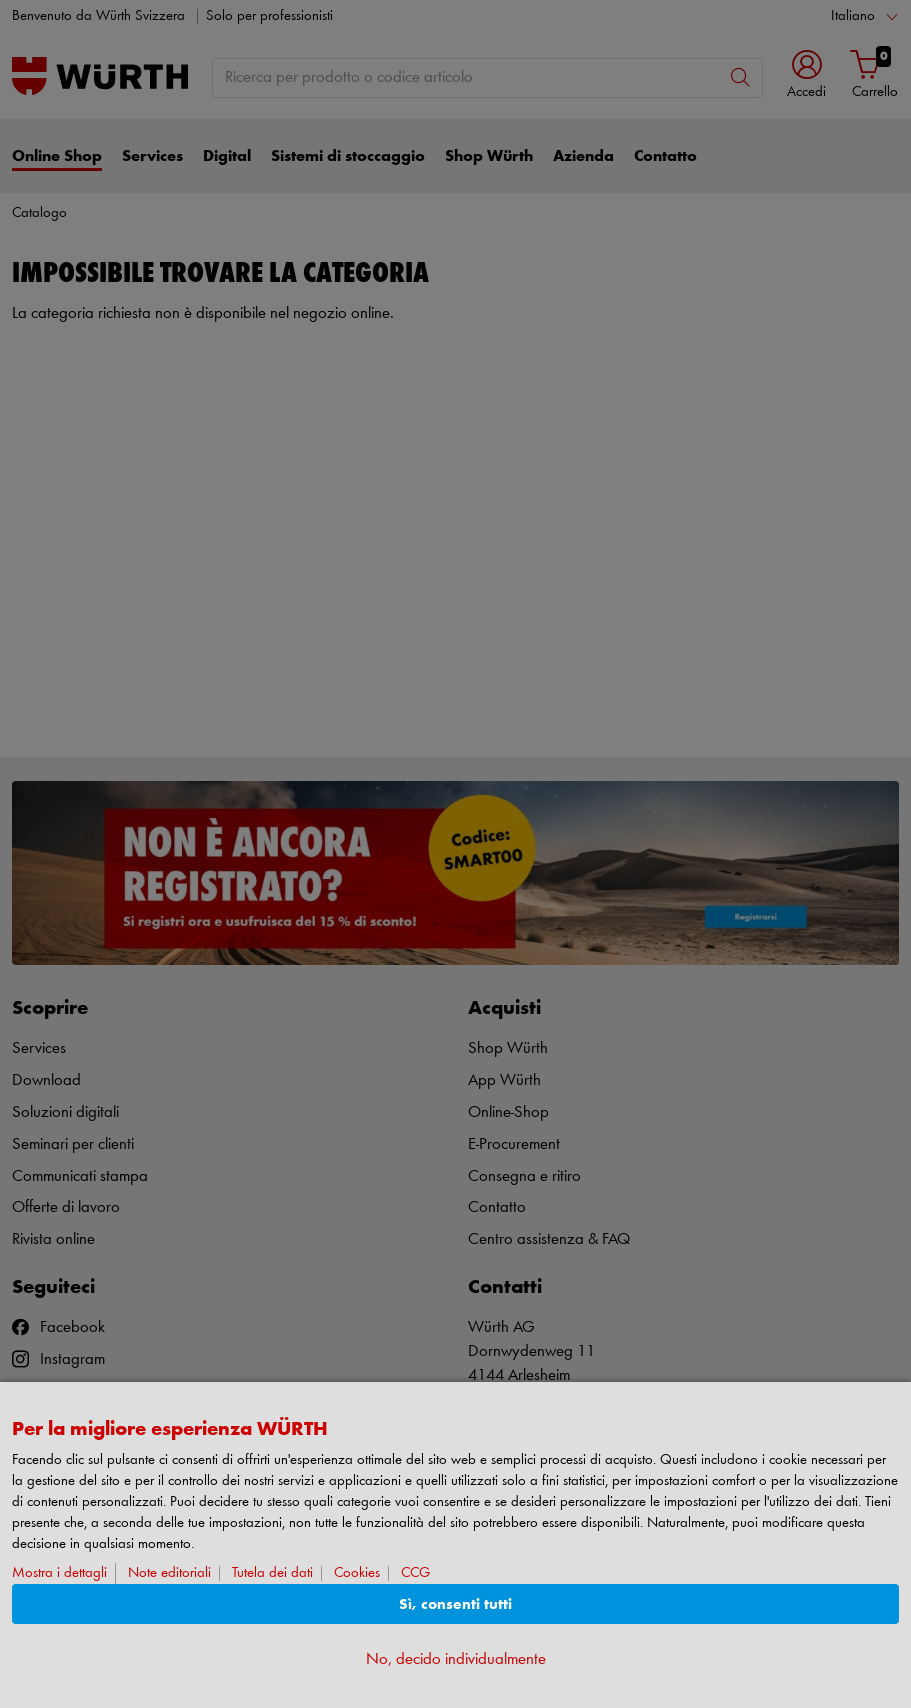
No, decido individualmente (456, 1659)
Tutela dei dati (272, 1573)
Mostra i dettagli (59, 1573)
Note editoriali (169, 1573)
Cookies (357, 1573)
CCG (415, 1573)
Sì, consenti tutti (455, 1604)
